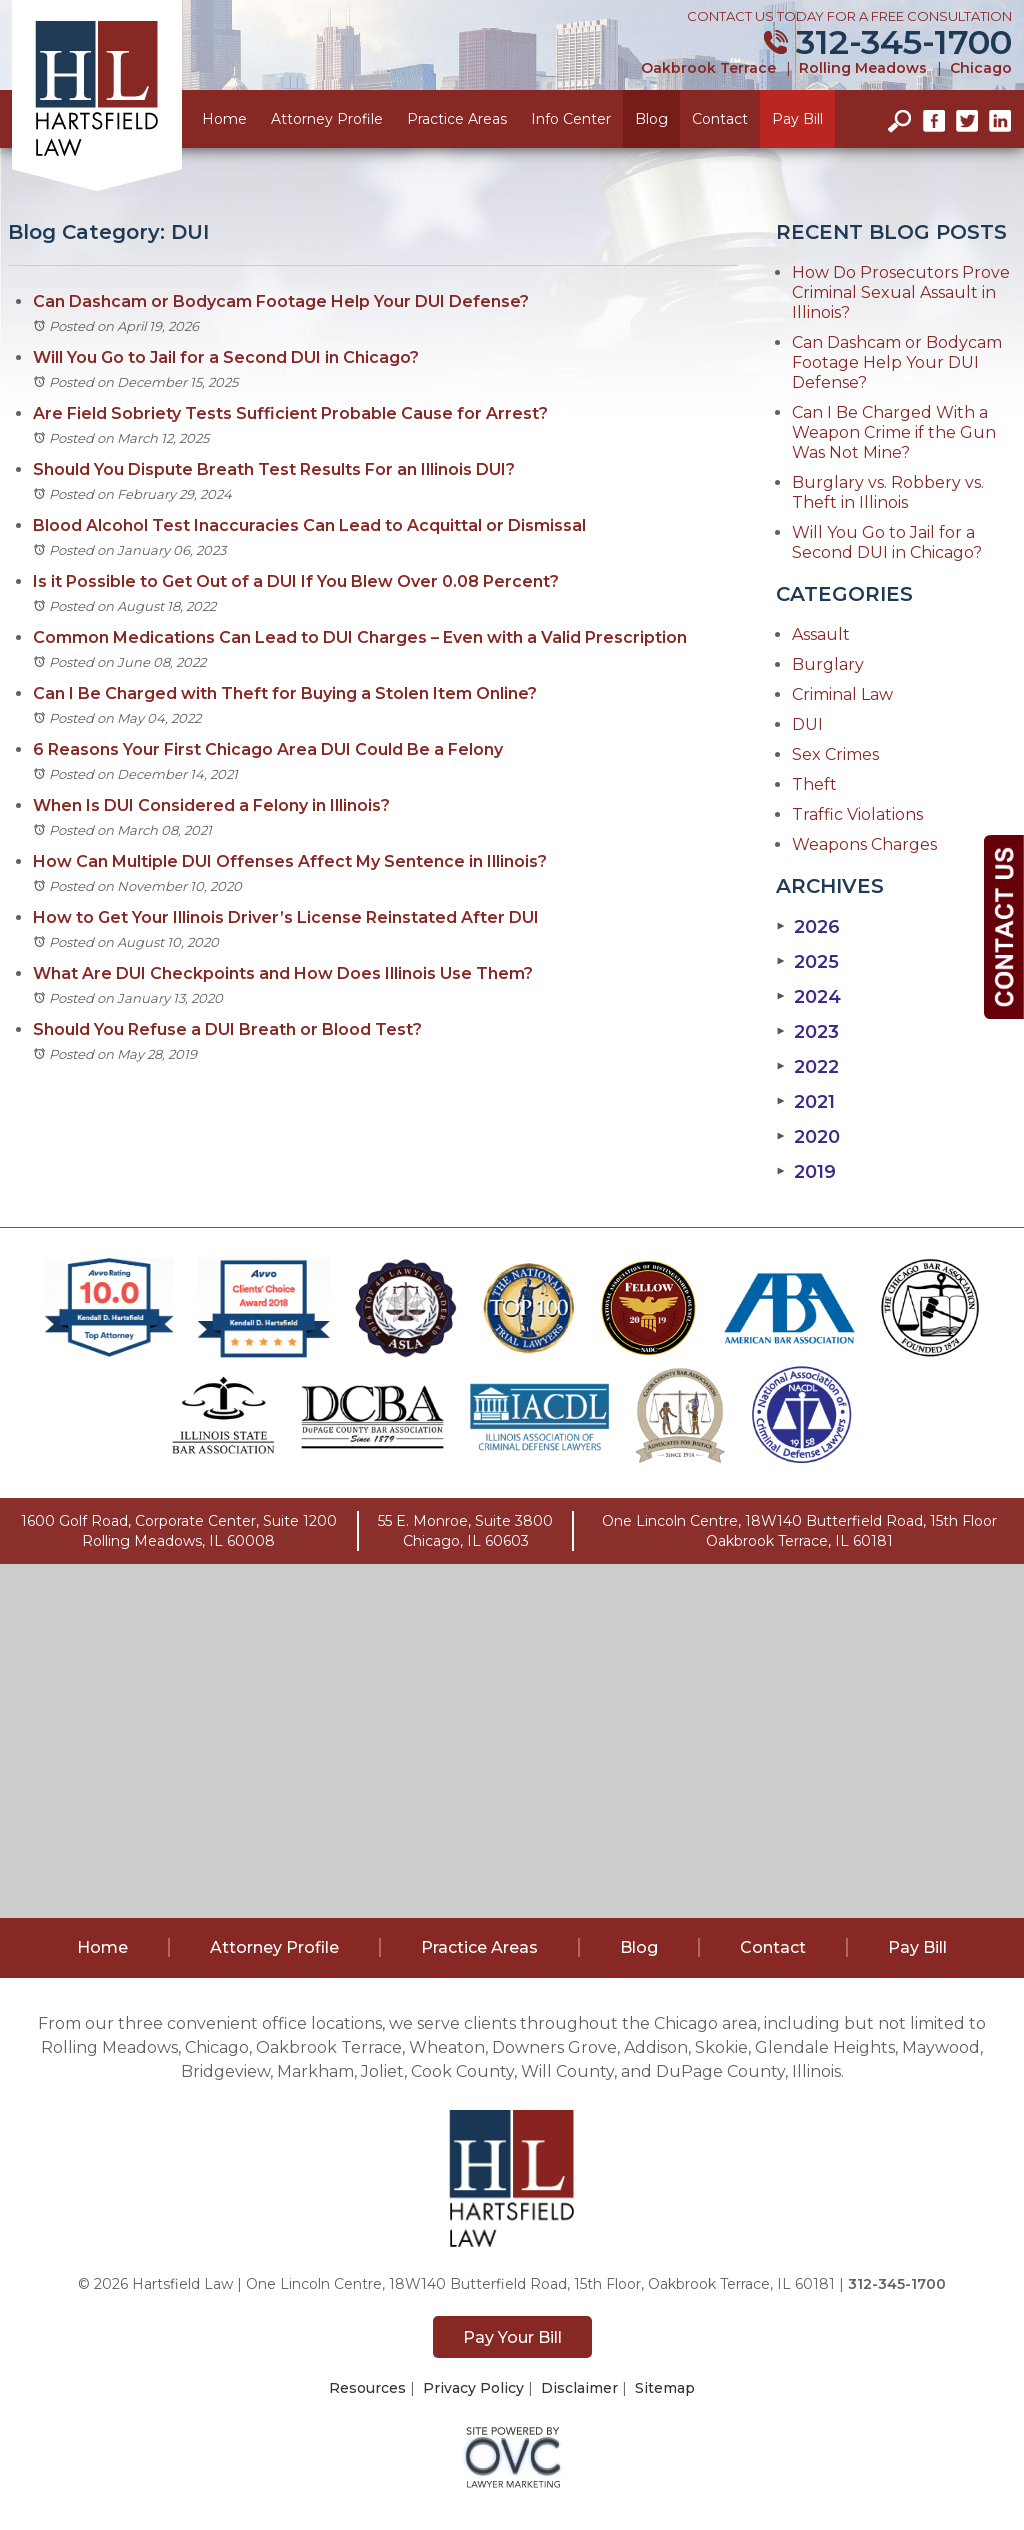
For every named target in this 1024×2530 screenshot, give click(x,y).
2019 (806, 1172)
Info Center (571, 119)
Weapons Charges (864, 844)
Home (224, 119)
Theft (814, 784)
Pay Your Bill (512, 2337)
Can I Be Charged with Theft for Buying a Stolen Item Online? (285, 693)
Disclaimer (579, 2388)
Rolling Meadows (863, 68)
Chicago (981, 68)
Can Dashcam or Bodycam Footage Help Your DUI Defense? (281, 301)
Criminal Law (842, 694)
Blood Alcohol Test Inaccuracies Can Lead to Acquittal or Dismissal (311, 525)
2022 (807, 1067)
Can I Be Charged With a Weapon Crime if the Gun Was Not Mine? (894, 432)
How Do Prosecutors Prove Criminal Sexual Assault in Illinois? (901, 292)
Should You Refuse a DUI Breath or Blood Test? (227, 1029)
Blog (651, 119)
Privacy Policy (473, 2388)
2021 (805, 1102)
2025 (807, 962)
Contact (720, 119)
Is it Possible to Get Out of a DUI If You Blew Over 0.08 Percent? (296, 581)
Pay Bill (797, 119)
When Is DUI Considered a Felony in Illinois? (211, 805)
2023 (807, 1032)
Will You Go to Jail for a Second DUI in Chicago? (226, 357)
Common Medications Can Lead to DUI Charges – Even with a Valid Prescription (360, 637)
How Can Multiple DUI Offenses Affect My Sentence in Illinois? (290, 861)
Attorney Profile (327, 119)
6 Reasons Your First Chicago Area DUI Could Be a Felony (268, 749)
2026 (808, 927)
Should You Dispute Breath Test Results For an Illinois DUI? (274, 469)
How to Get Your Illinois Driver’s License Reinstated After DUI (286, 917)
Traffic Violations (857, 814)
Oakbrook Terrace (708, 68)
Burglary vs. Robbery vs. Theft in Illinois (888, 492)
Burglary (828, 664)
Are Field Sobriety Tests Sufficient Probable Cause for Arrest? (290, 413)
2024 (808, 997)
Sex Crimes (835, 754)
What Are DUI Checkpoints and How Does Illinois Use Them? (283, 973)
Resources (367, 2388)
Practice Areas (457, 119)
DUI (807, 724)
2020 (808, 1137)
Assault (821, 634)
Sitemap (665, 2388)
